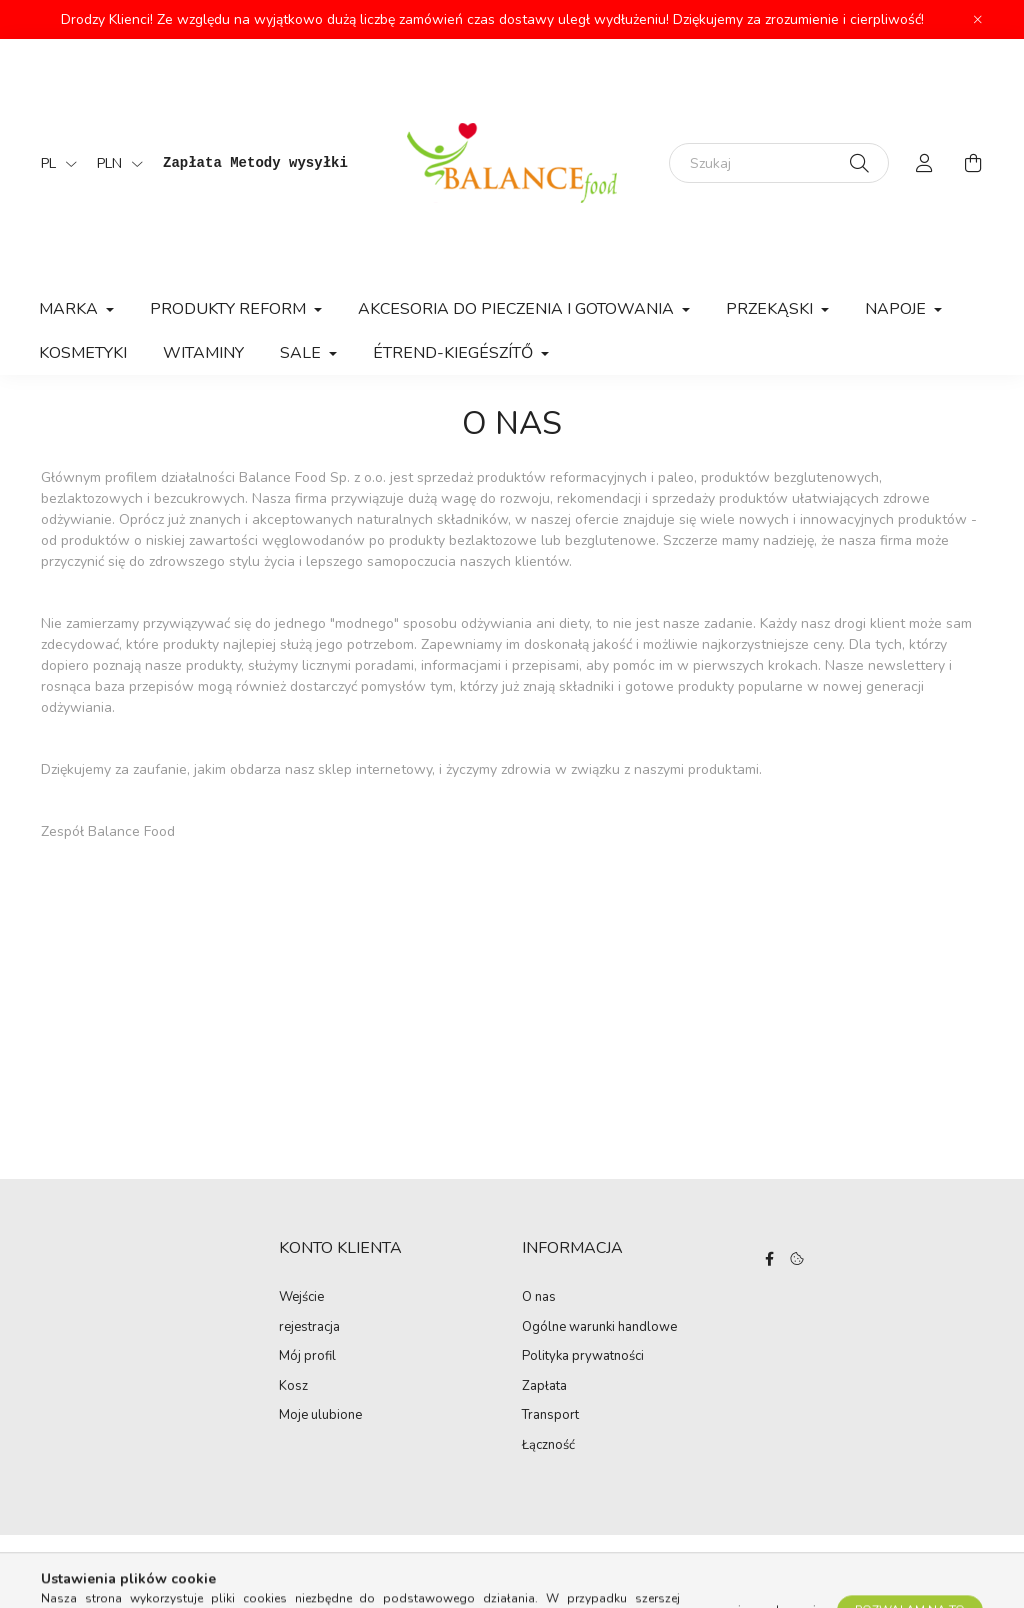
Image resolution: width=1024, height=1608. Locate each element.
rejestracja (309, 1328)
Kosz (293, 1387)
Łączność (548, 1446)
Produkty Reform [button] (230, 309)
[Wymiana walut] (115, 163)
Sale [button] (302, 353)
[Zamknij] (978, 20)
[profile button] (925, 163)
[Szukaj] (779, 163)
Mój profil (307, 1357)
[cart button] (973, 163)
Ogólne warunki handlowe (599, 1328)
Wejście (301, 1298)
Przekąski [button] (771, 309)
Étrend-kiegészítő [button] (455, 353)
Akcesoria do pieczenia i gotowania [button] (518, 309)
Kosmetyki (83, 353)
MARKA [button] (70, 309)
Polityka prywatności (583, 1357)
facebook (770, 1259)
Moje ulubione (320, 1416)
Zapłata (544, 1387)
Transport (550, 1416)
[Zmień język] (54, 163)
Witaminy (203, 353)
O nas (539, 1298)
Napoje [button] (897, 309)
